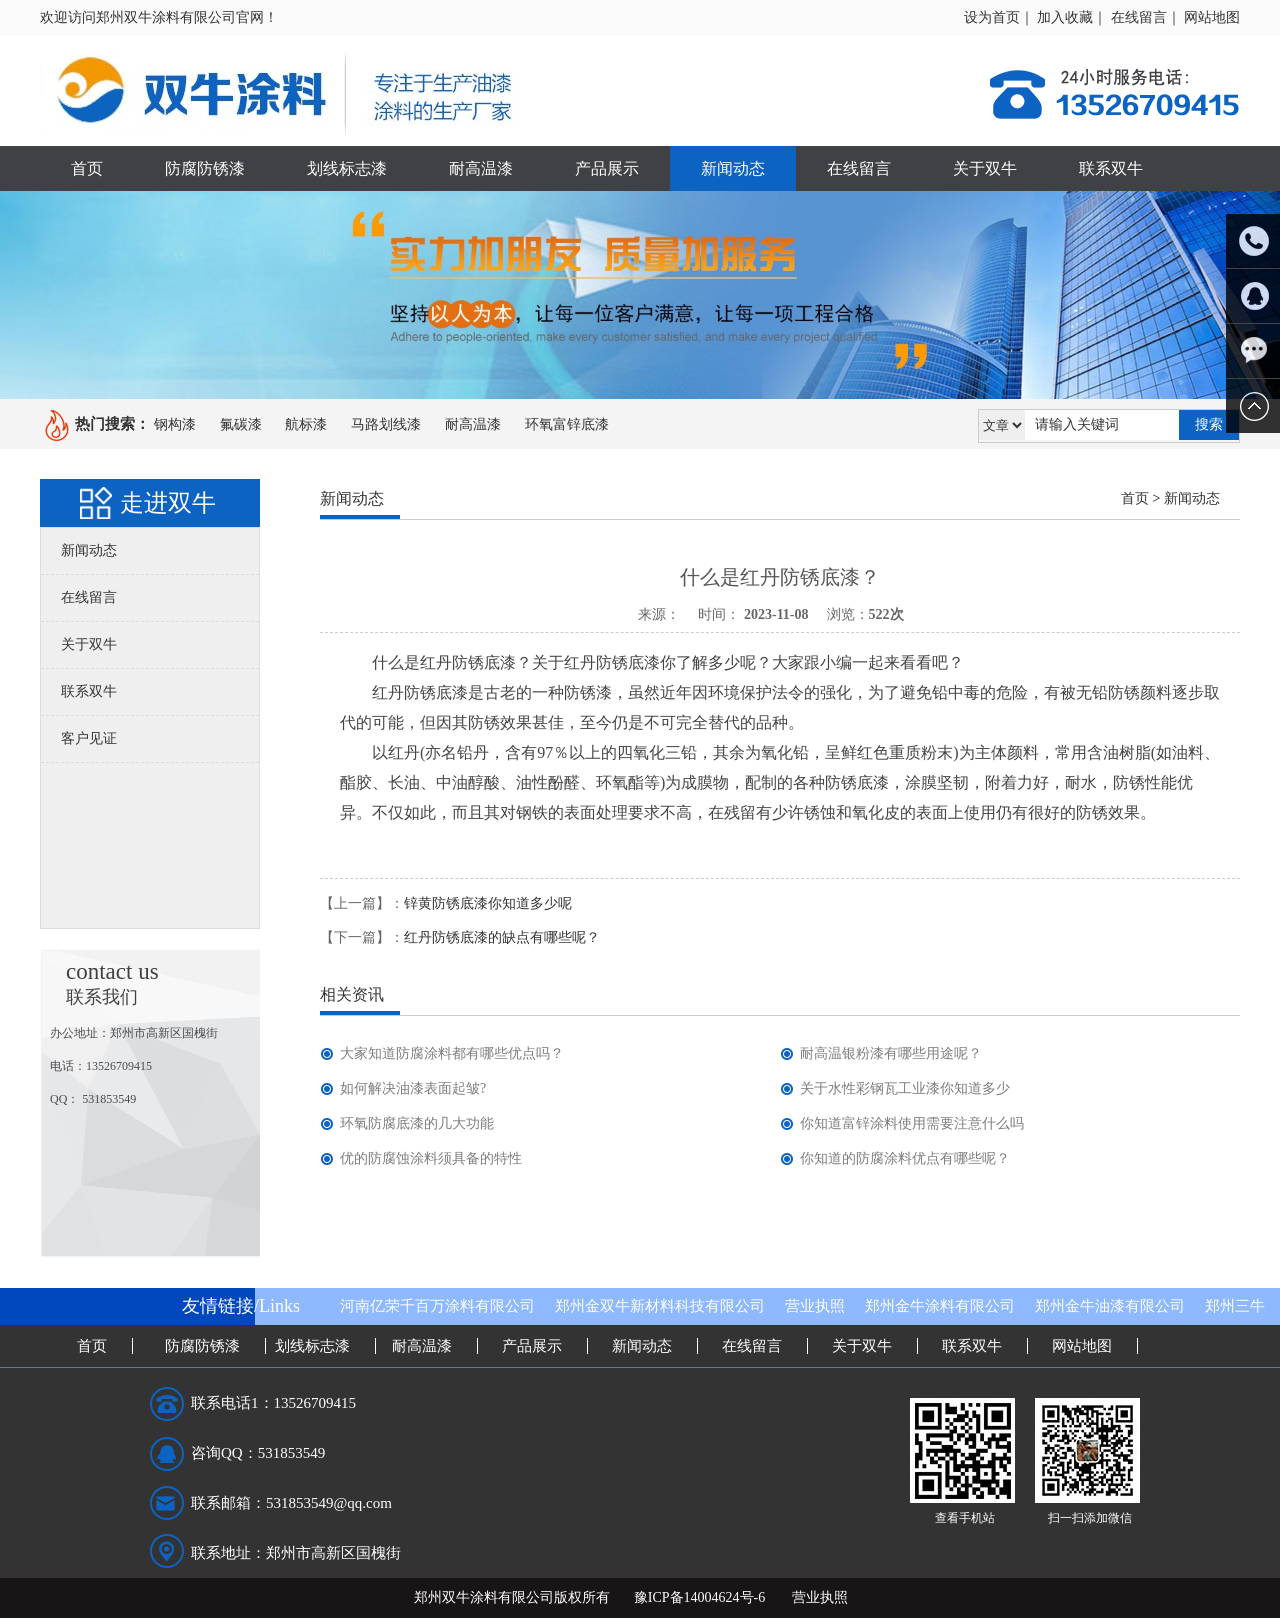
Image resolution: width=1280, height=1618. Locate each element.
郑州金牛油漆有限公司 (1110, 1306)
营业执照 (815, 1306)
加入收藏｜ (1072, 17)
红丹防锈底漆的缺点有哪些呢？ (502, 937)
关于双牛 (985, 168)
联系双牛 (1111, 168)
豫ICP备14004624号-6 (699, 1597)
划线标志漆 (347, 168)
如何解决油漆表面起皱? (413, 1088)
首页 (87, 168)
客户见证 (89, 738)
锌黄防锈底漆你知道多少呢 (488, 903)
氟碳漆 (241, 424)
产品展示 (607, 168)
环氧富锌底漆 (567, 424)
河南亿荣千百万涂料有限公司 (437, 1306)
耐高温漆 (481, 168)
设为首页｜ (999, 17)
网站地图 (1212, 17)
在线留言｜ (1146, 17)
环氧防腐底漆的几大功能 (417, 1123)
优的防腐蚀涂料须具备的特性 (431, 1158)
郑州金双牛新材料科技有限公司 (660, 1306)
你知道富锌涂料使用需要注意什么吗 (912, 1123)
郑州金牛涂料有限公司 (940, 1306)
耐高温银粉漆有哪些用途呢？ (891, 1053)
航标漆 (306, 424)
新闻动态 (733, 168)
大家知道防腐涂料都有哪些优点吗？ (452, 1053)
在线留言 (859, 168)
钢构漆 (175, 424)
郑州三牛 (1235, 1306)
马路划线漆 (386, 424)
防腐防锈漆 (205, 168)
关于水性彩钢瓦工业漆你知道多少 (905, 1088)
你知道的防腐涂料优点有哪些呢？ (905, 1158)
